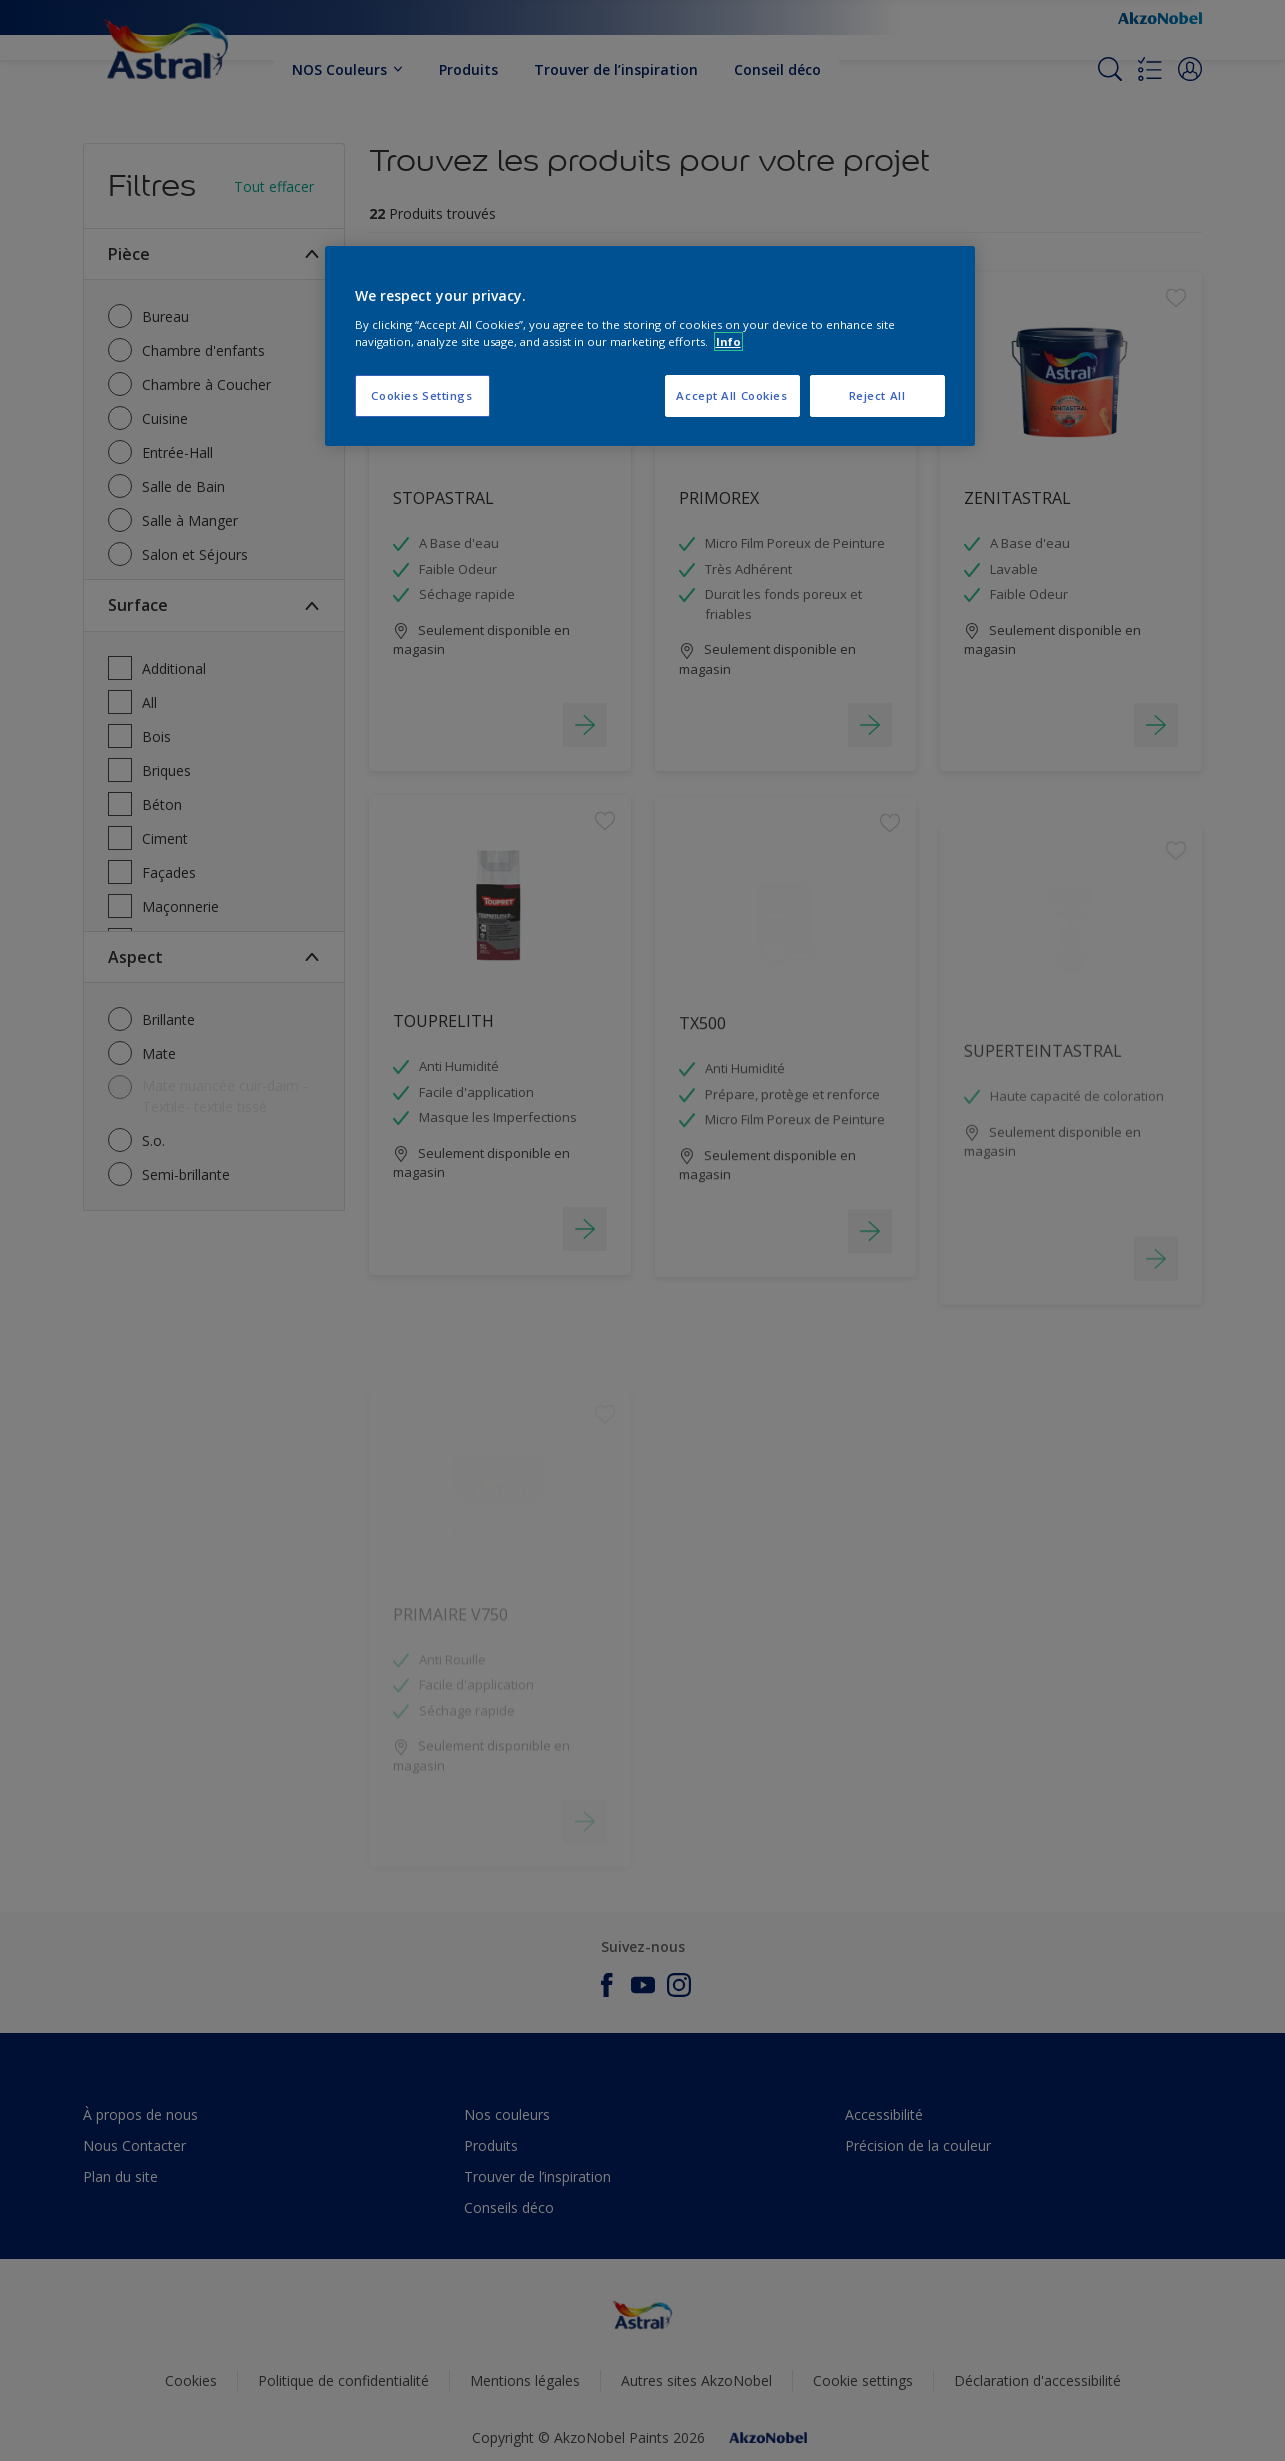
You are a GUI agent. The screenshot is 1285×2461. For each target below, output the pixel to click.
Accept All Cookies (731, 395)
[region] (650, 346)
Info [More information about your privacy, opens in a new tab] (728, 341)
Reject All (877, 395)
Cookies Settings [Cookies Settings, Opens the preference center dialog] (421, 395)
